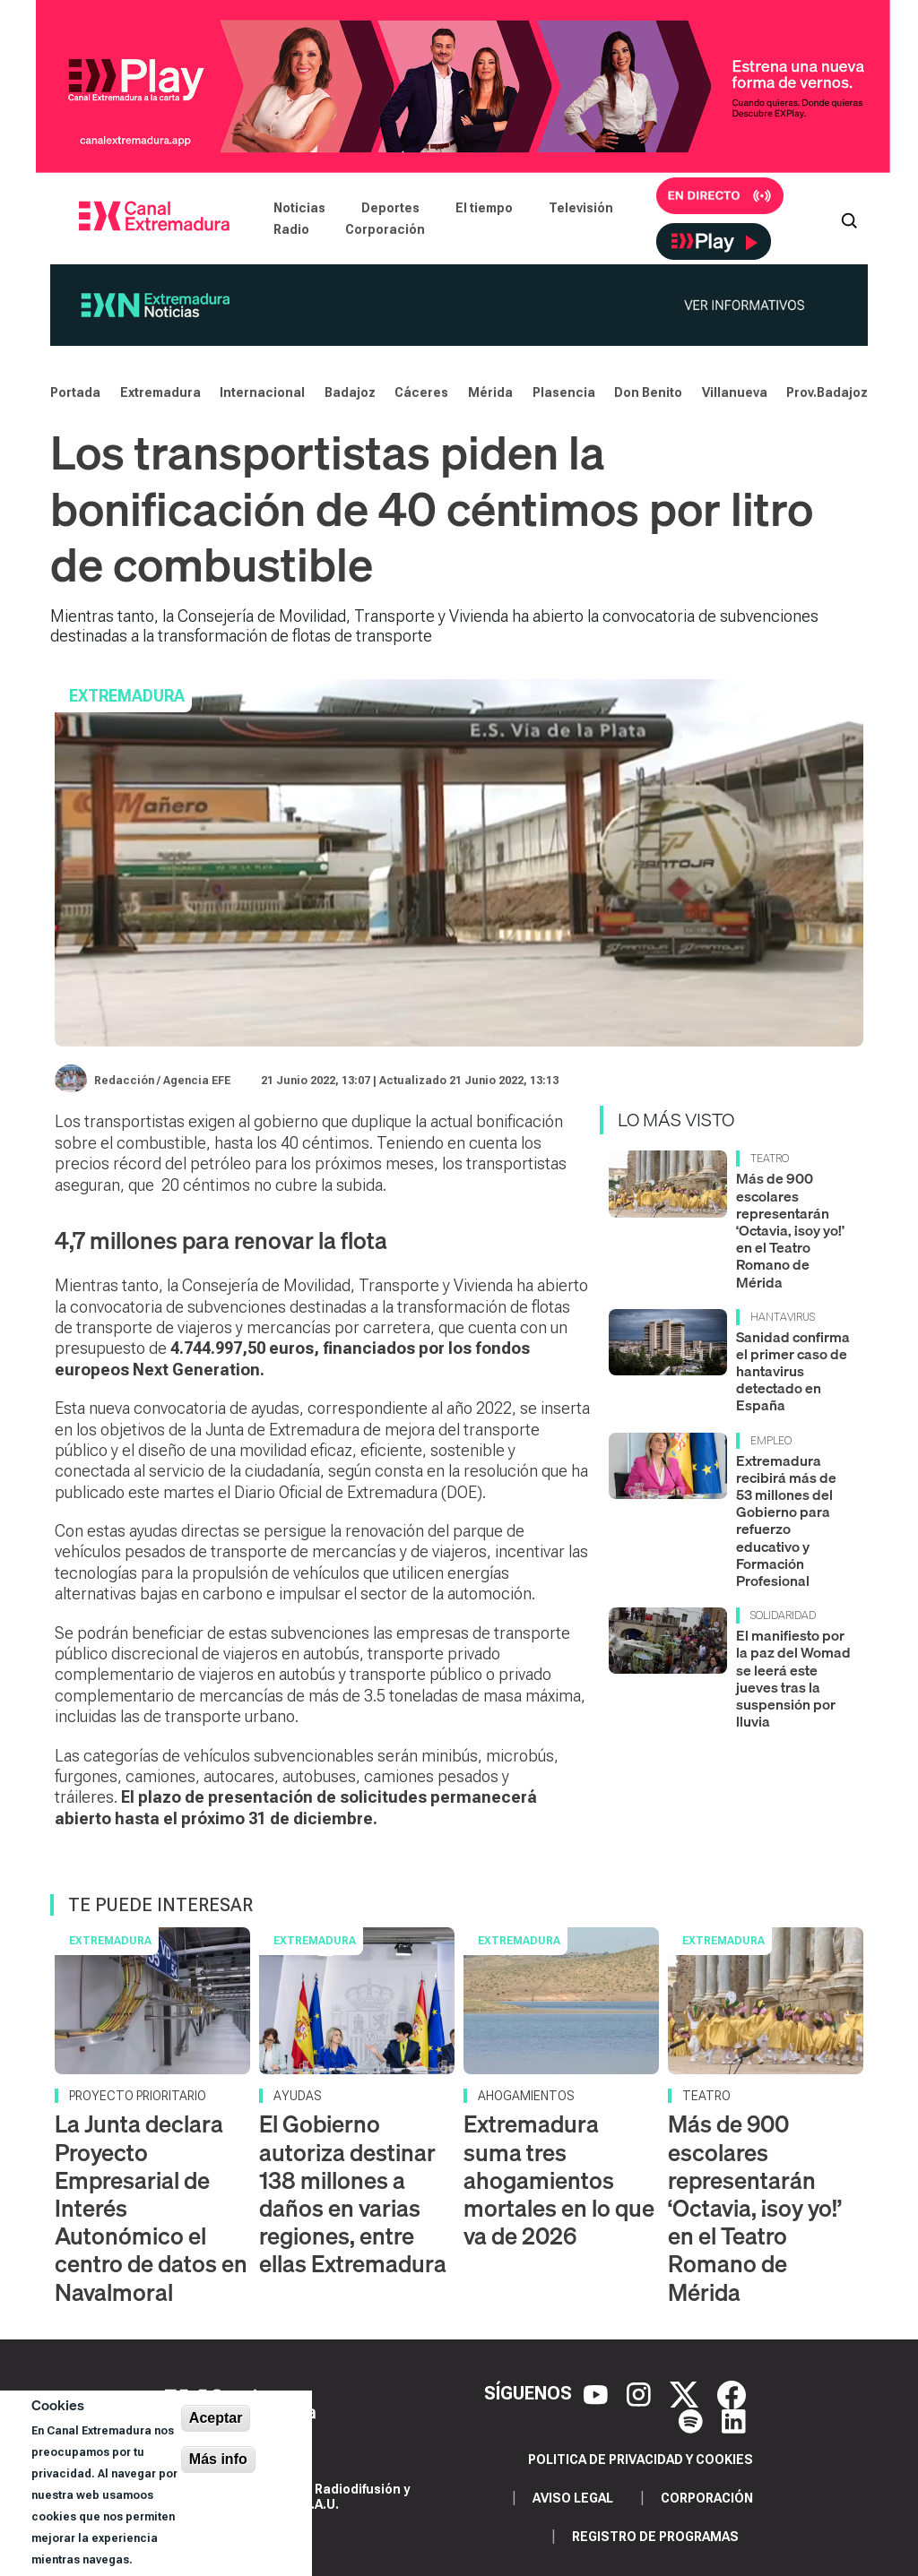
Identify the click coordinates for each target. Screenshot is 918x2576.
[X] (686, 2393)
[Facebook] (731, 2393)
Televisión (581, 208)
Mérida (490, 392)
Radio (291, 229)
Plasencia (564, 392)
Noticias (299, 208)
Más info (218, 2459)
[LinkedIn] (734, 2420)
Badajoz (350, 392)
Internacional (262, 392)
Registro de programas (655, 2536)
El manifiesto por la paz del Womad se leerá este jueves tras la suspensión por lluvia (793, 1678)
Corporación (385, 229)
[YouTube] (598, 2393)
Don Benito (648, 392)
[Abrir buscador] (849, 218)
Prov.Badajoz (827, 392)
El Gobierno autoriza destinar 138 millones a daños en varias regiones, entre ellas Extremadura (352, 2194)
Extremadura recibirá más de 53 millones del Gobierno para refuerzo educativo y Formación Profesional (786, 1520)
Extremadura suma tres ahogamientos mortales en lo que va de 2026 (558, 2180)
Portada (75, 392)
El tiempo (484, 208)
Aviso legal (573, 2498)
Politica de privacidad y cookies (640, 2459)
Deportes (390, 208)
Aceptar (216, 2417)
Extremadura (160, 392)
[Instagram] (641, 2393)
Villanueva (734, 392)
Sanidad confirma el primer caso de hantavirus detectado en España (793, 1371)
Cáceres (421, 392)
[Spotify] (693, 2420)
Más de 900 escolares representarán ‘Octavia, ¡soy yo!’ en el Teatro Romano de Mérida (790, 1230)
